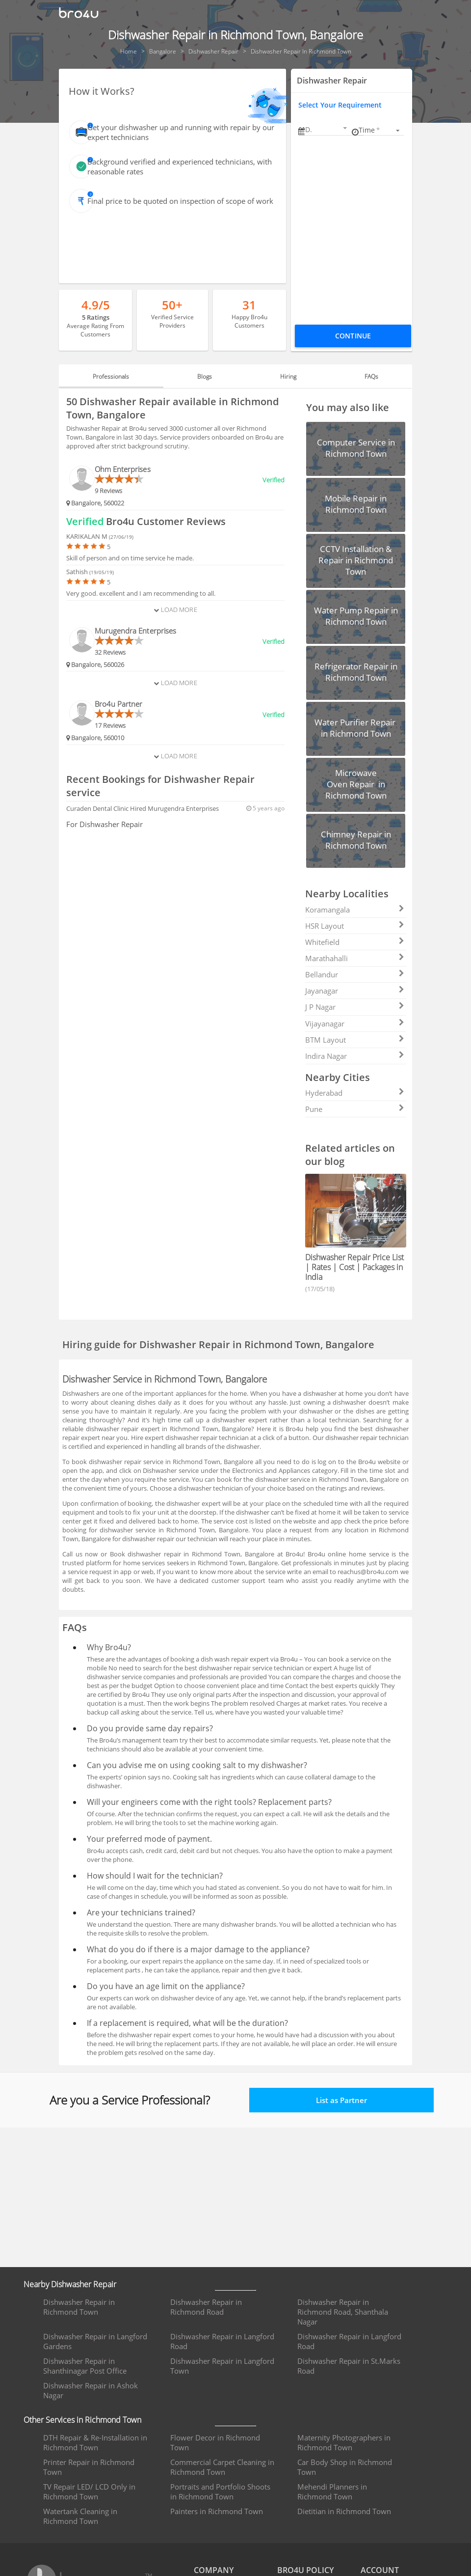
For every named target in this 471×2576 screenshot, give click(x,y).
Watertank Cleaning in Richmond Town (80, 2516)
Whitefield (354, 942)
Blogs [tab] (208, 376)
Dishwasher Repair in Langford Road (222, 2341)
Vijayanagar (354, 1023)
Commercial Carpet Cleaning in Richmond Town (222, 2467)
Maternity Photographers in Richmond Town (344, 2442)
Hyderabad (354, 1093)
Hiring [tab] (284, 376)
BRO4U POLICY (305, 2570)
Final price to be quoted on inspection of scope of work (180, 201)
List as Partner (341, 2100)
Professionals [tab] (123, 376)
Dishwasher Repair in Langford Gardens (95, 2341)
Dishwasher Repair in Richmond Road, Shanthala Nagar (342, 2312)
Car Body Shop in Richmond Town (344, 2467)
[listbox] (381, 130)
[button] (327, 129)
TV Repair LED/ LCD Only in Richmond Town (89, 2491)
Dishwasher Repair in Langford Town (222, 2366)
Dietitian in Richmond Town (344, 2511)
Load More (175, 609)
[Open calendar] (345, 128)
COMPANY (214, 2570)
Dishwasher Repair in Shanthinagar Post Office (85, 2366)
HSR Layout (354, 926)
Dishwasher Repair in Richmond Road (206, 2307)
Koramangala (354, 909)
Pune (354, 1109)
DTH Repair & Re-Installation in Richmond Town (95, 2442)
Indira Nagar (354, 1056)
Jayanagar (354, 991)
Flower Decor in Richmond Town (215, 2442)
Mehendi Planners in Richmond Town (332, 2491)
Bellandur (354, 974)
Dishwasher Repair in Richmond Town (79, 2307)
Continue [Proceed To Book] (353, 335)
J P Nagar (354, 1007)
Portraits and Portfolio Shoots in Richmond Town (220, 2491)
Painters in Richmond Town (216, 2511)
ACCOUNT (380, 2570)
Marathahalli (354, 958)
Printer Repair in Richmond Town (88, 2467)
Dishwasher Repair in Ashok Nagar (90, 2390)
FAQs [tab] (359, 376)
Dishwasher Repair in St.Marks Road (348, 2366)
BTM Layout (354, 1040)
